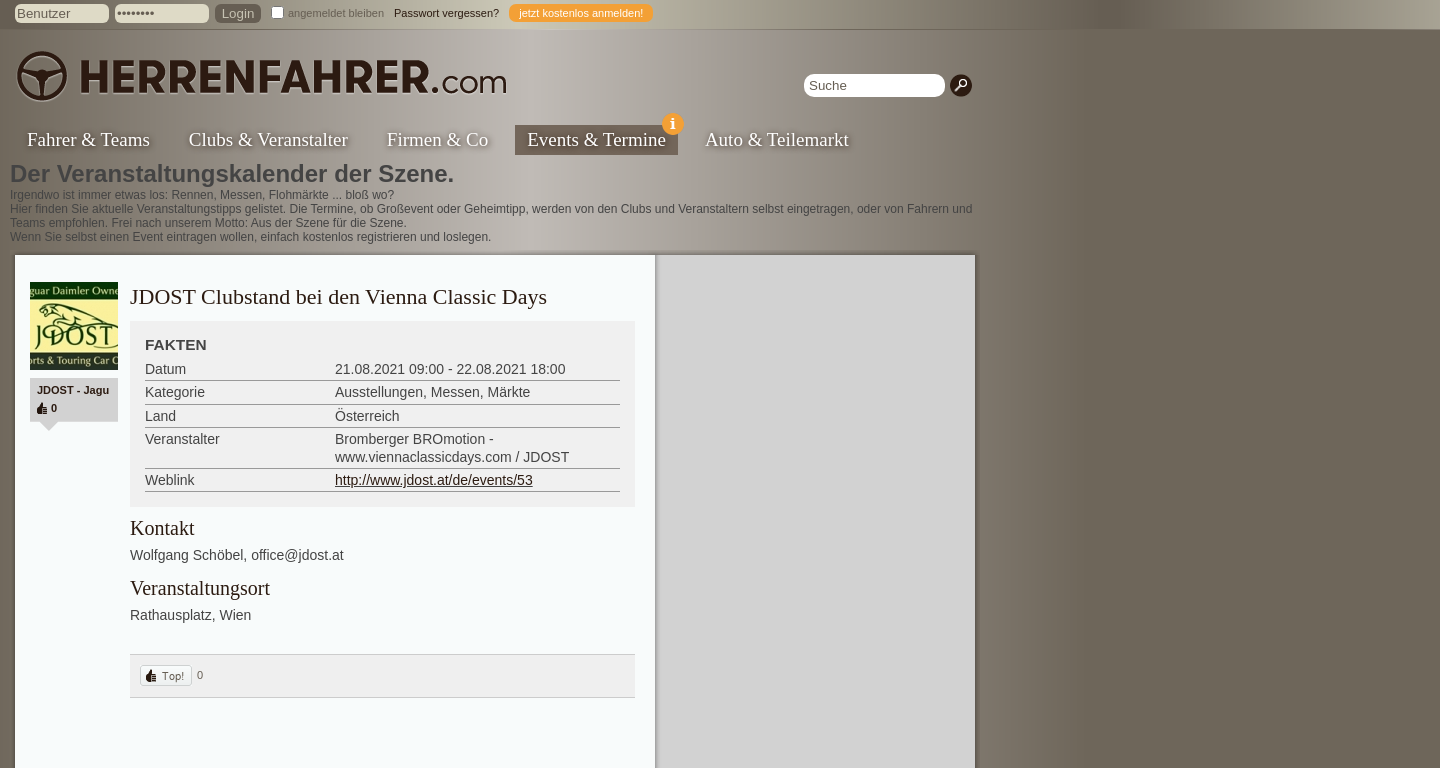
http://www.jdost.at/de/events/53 (434, 480)
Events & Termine (602, 137)
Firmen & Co (437, 139)
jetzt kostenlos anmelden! (581, 13)
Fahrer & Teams (88, 139)
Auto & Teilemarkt (777, 139)
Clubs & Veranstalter (268, 139)
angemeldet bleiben (336, 13)
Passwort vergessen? (446, 13)
